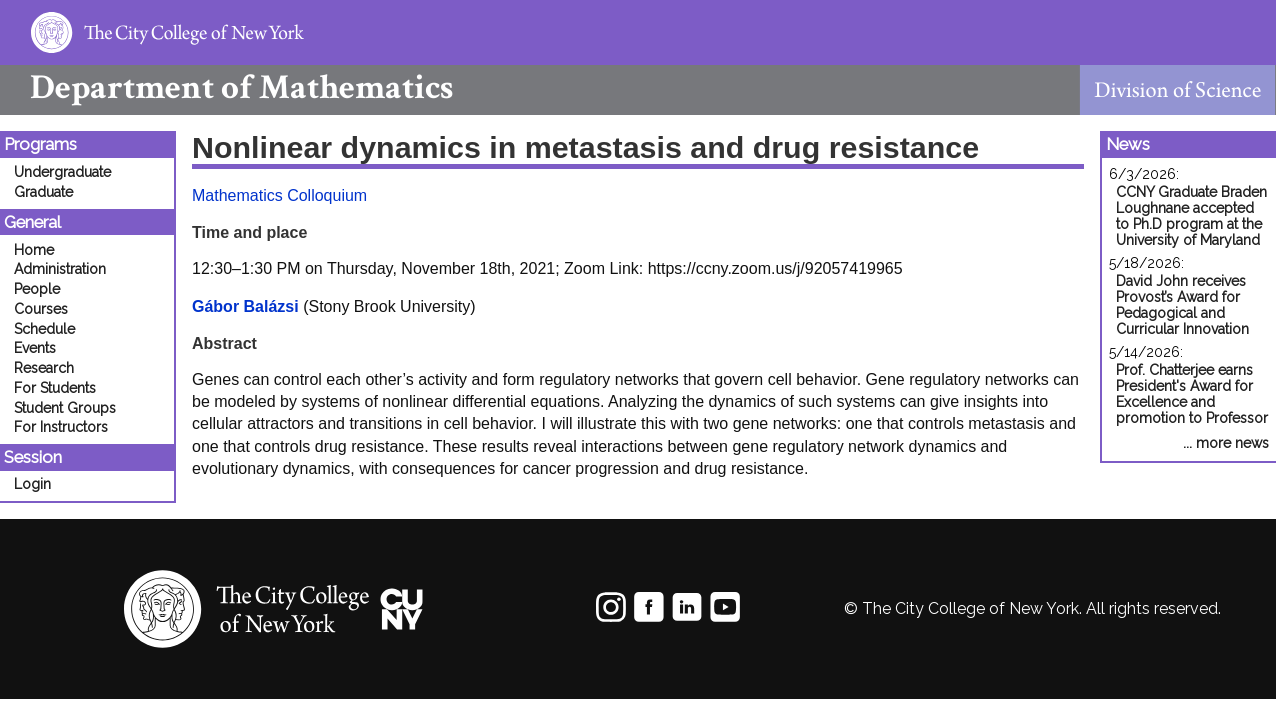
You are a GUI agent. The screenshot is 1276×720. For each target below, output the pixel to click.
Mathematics (226, 87)
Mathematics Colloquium (279, 195)
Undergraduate (62, 172)
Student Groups (65, 408)
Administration (60, 269)
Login (32, 484)
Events (35, 348)
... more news (1226, 443)
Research (44, 368)
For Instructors (61, 427)
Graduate (43, 192)
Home (34, 250)
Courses (41, 309)
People (37, 289)
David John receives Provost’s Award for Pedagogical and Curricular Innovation (1182, 305)
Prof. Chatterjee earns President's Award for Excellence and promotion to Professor (1192, 394)
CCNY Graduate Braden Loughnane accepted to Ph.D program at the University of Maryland (1191, 216)
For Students (55, 388)
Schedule (44, 329)
